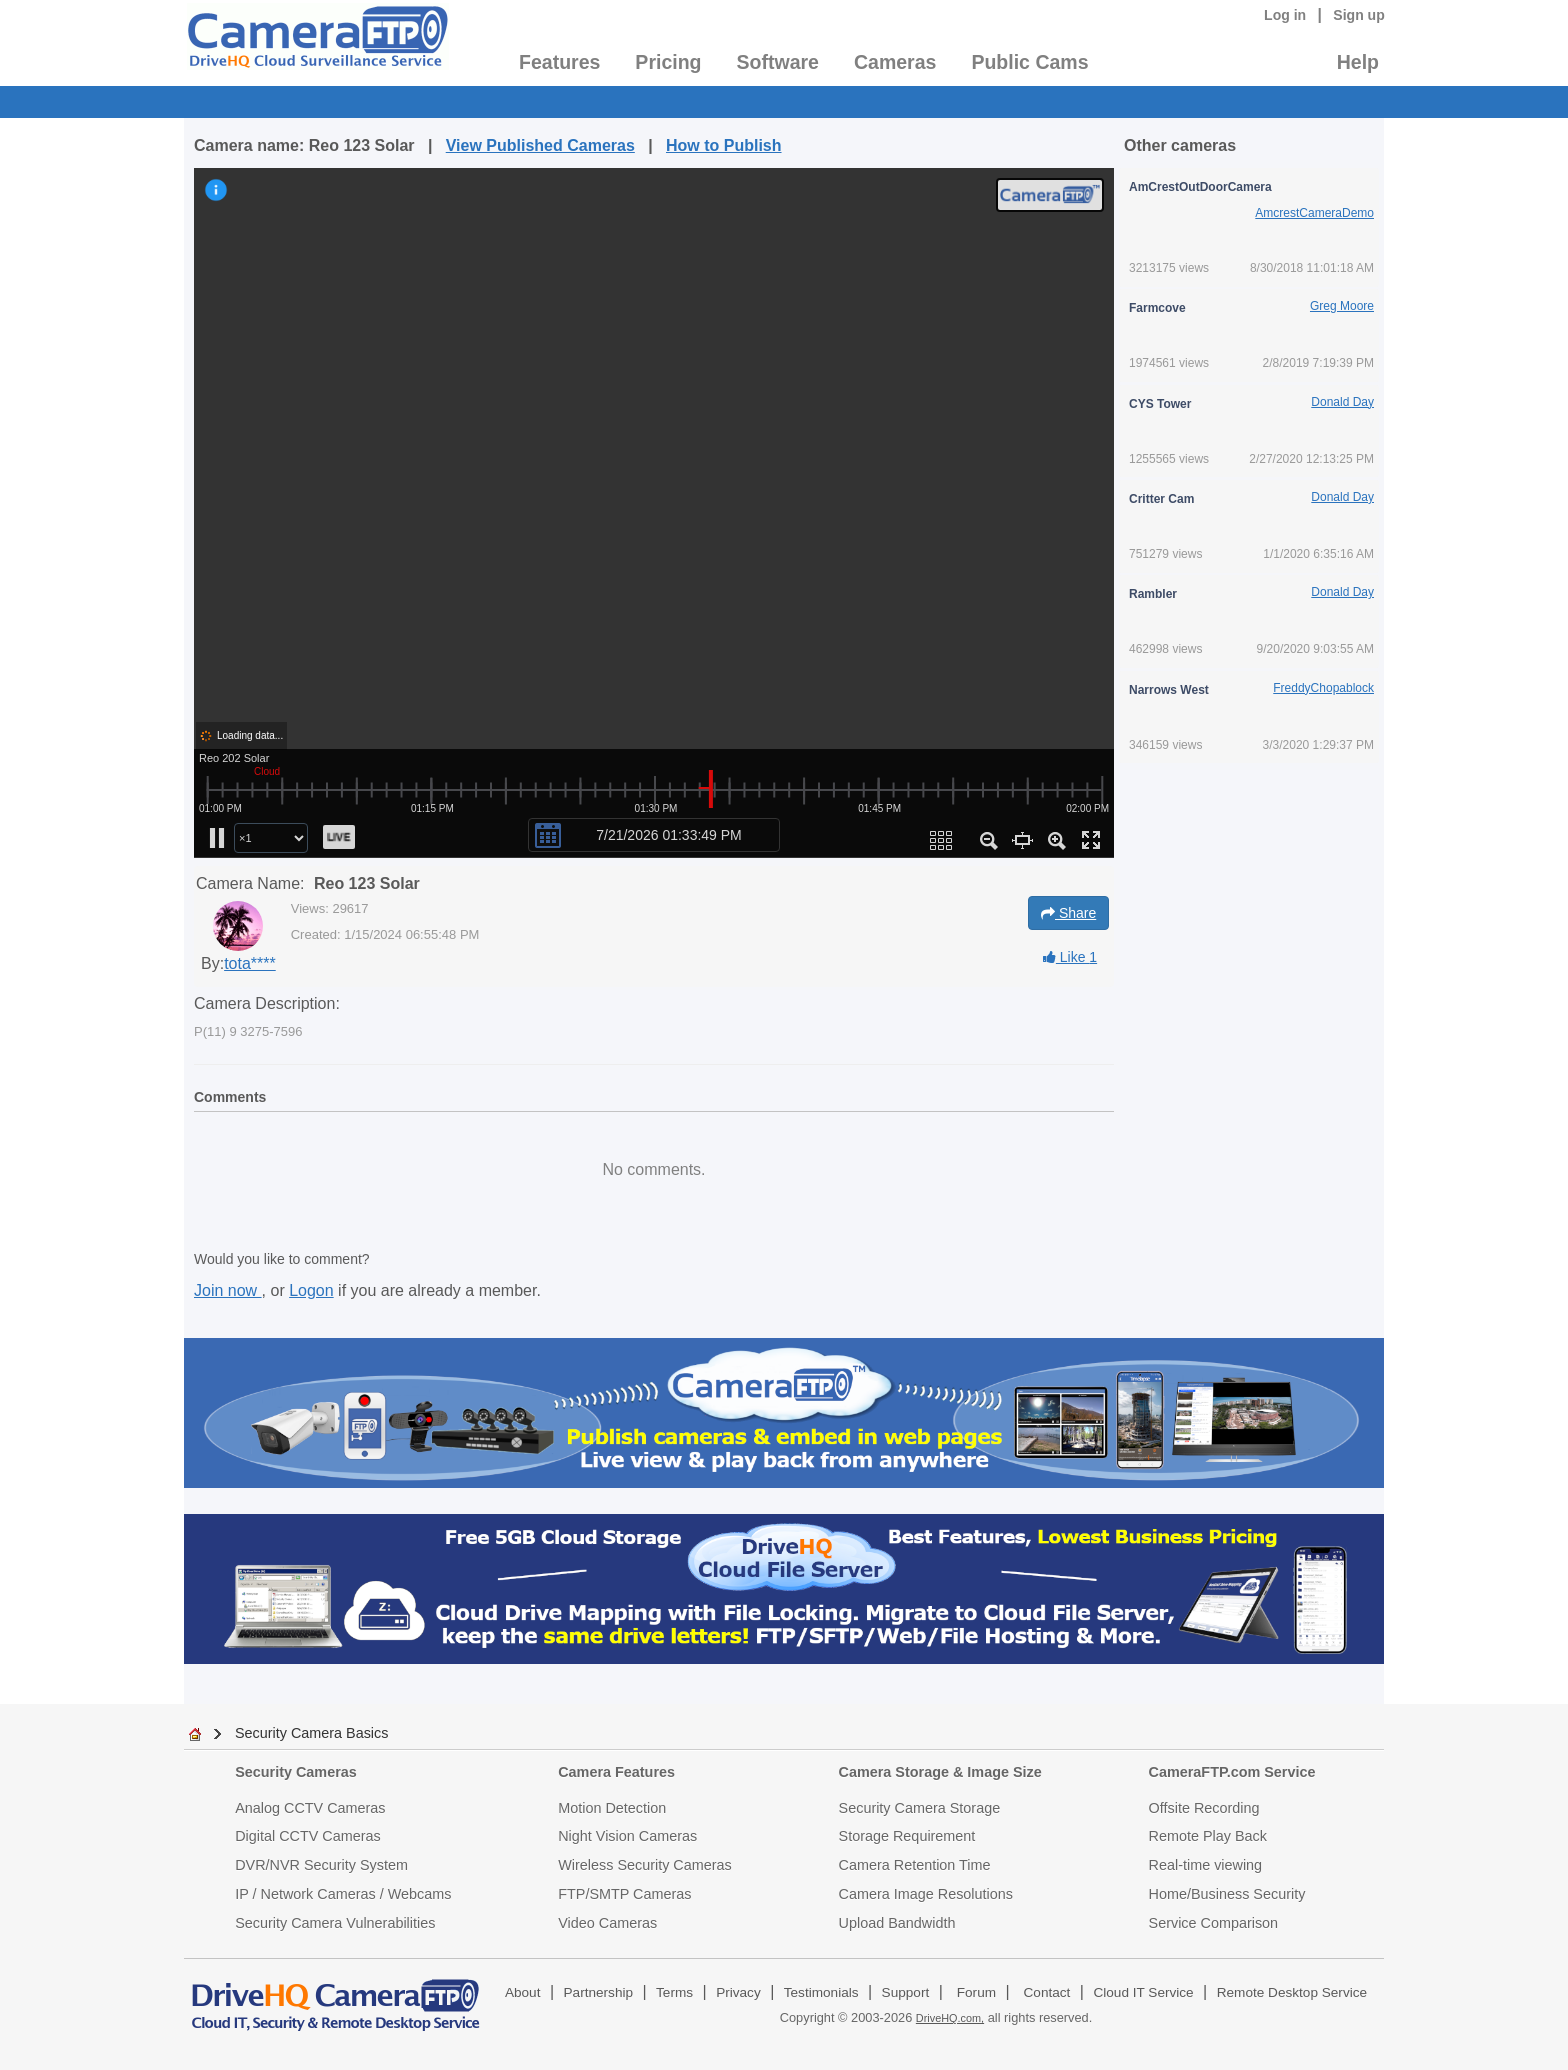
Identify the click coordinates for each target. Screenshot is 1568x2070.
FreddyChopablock (1323, 688)
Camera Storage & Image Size (940, 1772)
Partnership (599, 1992)
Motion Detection (612, 1808)
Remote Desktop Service (1292, 1992)
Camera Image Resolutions (926, 1894)
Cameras (895, 62)
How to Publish (724, 145)
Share (1068, 913)
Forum (976, 1992)
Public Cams (1029, 62)
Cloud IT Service (1143, 1992)
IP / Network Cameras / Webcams (343, 1894)
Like (1070, 957)
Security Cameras (296, 1772)
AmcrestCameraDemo (1314, 213)
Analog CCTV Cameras (310, 1808)
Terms (674, 1992)
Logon (311, 1290)
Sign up (1359, 15)
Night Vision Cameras (627, 1836)
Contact (1047, 1992)
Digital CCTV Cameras (308, 1836)
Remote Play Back (1208, 1836)
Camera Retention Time (915, 1865)
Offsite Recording (1204, 1808)
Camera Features (616, 1772)
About (523, 1992)
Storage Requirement (907, 1836)
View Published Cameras (540, 145)
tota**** (250, 963)
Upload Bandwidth (897, 1923)
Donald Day (1342, 402)
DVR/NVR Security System (321, 1865)
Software (778, 62)
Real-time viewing (1206, 1865)
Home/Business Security (1227, 1894)
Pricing (668, 62)
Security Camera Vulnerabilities (335, 1923)
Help (1358, 62)
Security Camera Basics (312, 1733)
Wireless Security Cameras (645, 1865)
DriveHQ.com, (950, 2018)
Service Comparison (1214, 1923)
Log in (1285, 15)
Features (559, 62)
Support (906, 1992)
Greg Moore (1342, 306)
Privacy (738, 1992)
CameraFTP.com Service (1232, 1772)
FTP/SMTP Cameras (624, 1894)
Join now (228, 1290)
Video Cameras (607, 1923)
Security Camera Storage (920, 1808)
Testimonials (821, 1992)
